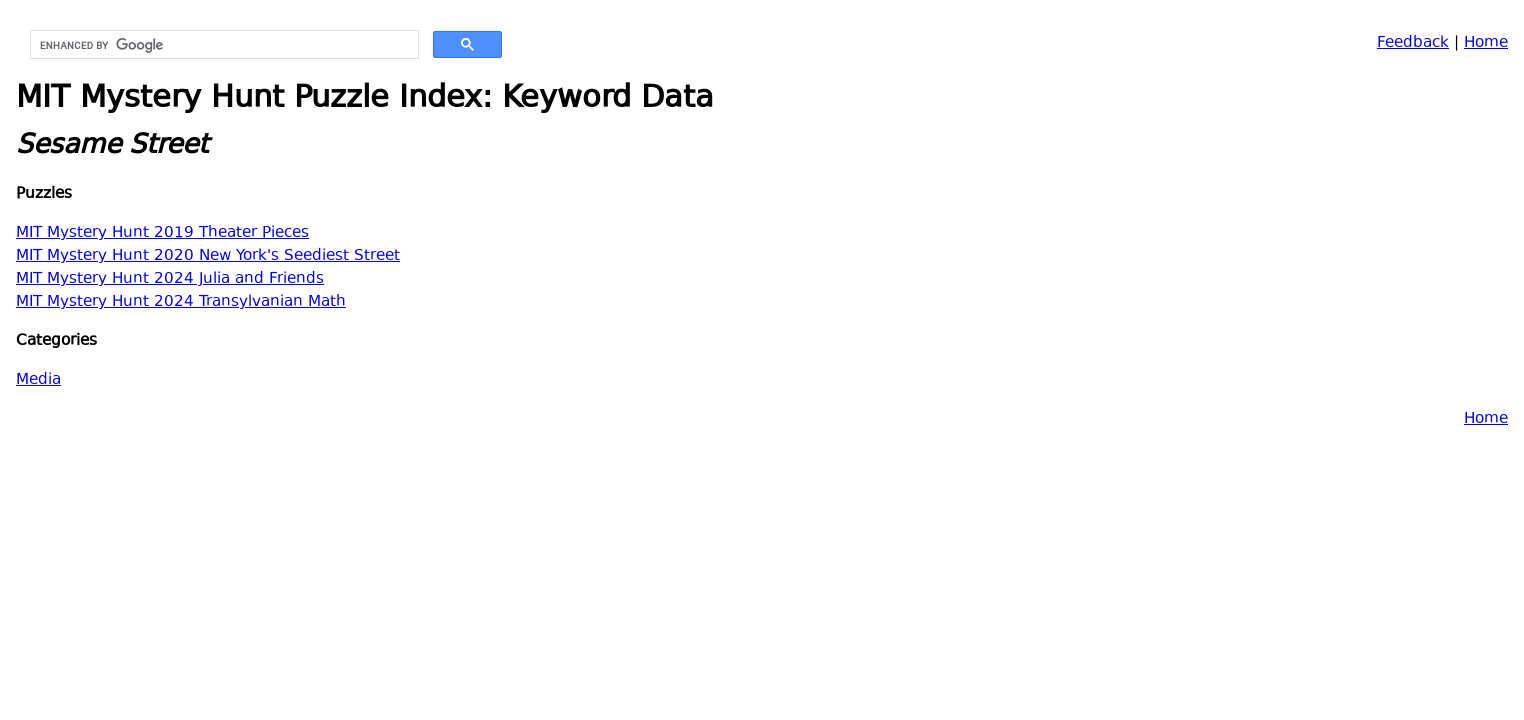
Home (1486, 43)
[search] (222, 45)
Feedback (1413, 43)
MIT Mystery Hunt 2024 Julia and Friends (170, 279)
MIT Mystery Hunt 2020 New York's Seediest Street (208, 256)
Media (38, 380)
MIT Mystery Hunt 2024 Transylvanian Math (181, 302)
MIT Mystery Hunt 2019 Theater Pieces (162, 233)
